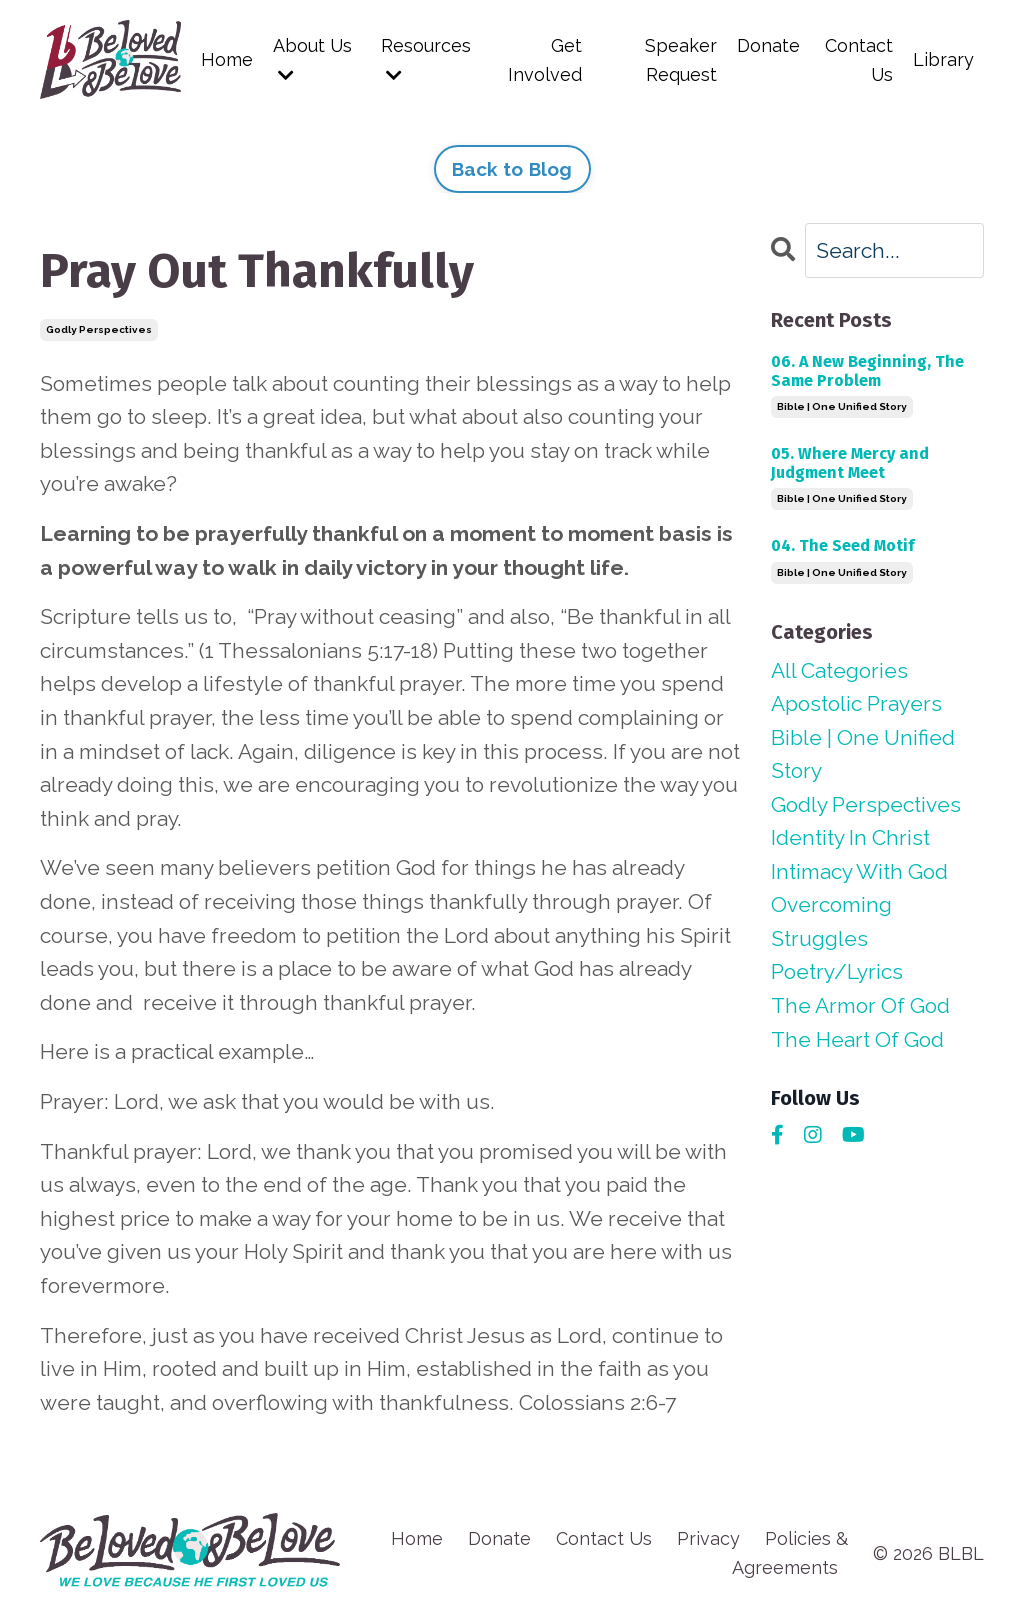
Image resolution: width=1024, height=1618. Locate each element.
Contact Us (859, 60)
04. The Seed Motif (842, 545)
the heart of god (857, 1039)
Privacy (708, 1538)
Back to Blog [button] (512, 169)
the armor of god (860, 1005)
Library (943, 59)
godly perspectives (99, 329)
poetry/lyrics (837, 972)
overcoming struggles (831, 922)
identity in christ (850, 837)
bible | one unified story (842, 406)
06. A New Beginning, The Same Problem (867, 370)
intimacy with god (859, 871)
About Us (313, 59)
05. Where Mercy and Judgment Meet (850, 463)
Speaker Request (680, 60)
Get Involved (545, 60)
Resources (426, 59)
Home (227, 59)
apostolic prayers (856, 703)
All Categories (839, 669)
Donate (767, 45)
